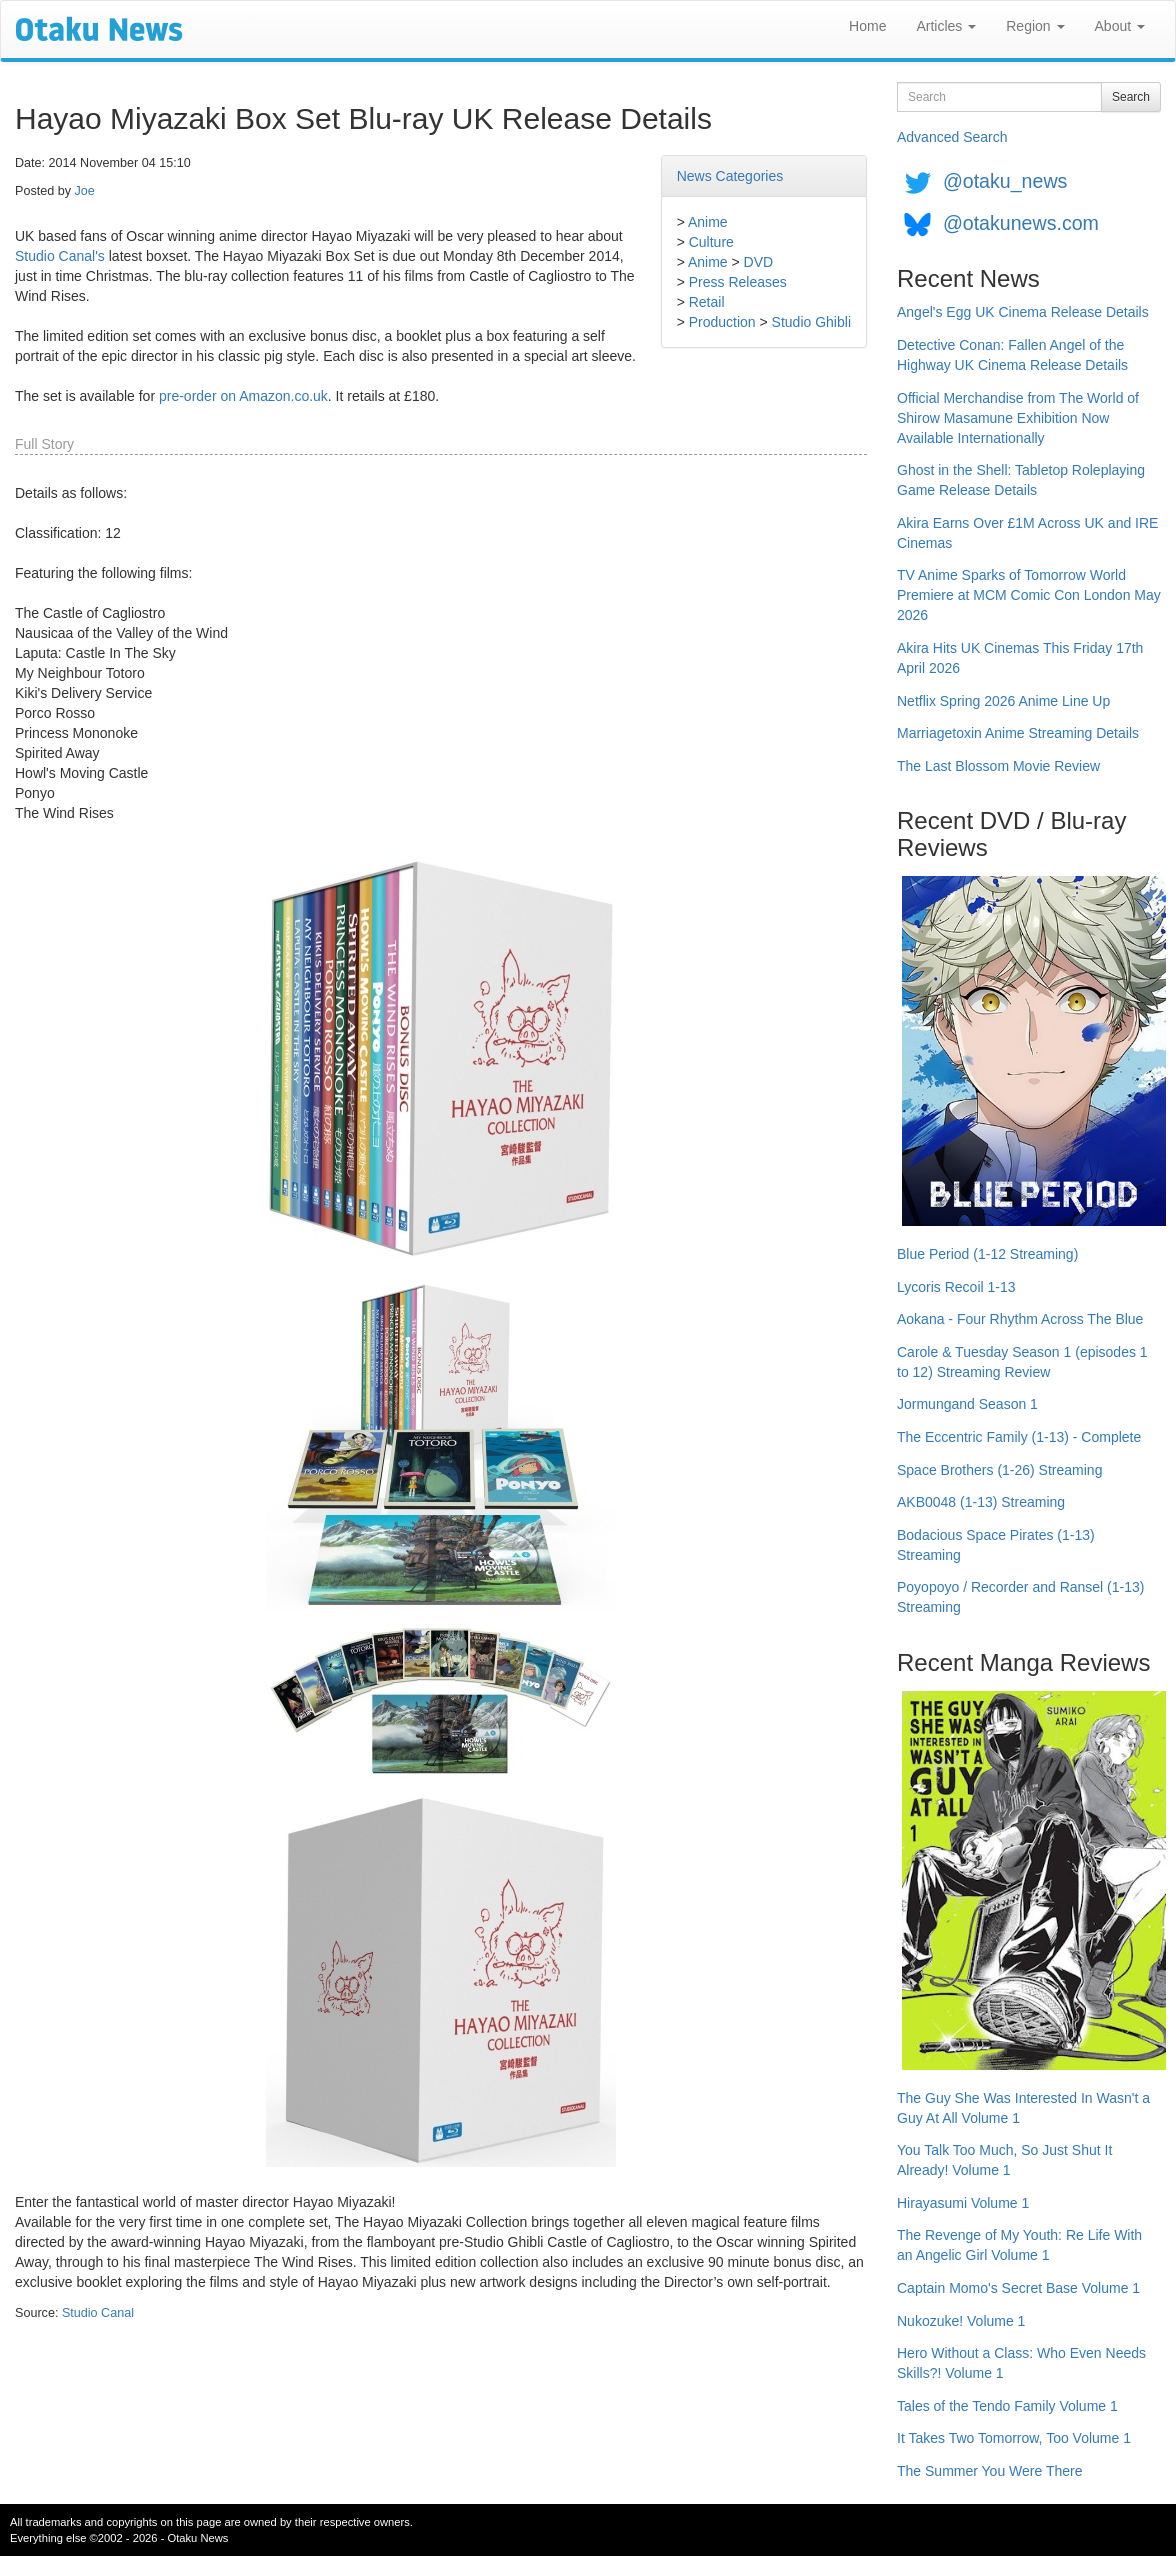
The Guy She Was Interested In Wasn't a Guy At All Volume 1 (1023, 2108)
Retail (707, 302)
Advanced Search (952, 137)
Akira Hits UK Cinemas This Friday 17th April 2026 (1020, 658)
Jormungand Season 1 (967, 1404)
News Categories (730, 176)
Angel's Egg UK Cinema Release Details (1023, 312)
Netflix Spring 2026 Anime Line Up (1003, 701)
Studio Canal (98, 2313)
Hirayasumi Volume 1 (963, 2203)
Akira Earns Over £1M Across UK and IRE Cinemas (1027, 533)
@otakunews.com (1021, 223)
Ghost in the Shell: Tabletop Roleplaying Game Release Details (1021, 480)
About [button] (1120, 26)
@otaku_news (1005, 181)
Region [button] (1035, 26)
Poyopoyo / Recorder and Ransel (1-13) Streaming (1020, 1597)
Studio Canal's (60, 256)
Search (1131, 97)
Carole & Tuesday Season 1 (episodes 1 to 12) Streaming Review (1022, 1362)
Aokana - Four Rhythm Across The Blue (1020, 1319)
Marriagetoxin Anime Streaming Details (1018, 733)
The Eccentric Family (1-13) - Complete (1019, 1437)
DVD (759, 262)
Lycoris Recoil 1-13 (956, 1287)
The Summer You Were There (989, 2471)
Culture (711, 242)
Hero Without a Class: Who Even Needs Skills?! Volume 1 (1021, 2363)
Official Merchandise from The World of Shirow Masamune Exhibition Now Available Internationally (1018, 418)
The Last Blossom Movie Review (998, 766)
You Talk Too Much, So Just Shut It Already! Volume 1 (1004, 2160)
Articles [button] (946, 26)
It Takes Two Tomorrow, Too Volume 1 (1014, 2438)
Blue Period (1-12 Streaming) (987, 1254)
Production (722, 322)
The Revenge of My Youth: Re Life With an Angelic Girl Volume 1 (1019, 2245)
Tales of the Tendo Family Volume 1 (1007, 2406)
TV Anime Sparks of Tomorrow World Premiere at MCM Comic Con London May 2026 (1029, 595)
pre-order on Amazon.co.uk (243, 396)
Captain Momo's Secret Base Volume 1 (1018, 2288)
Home (867, 26)
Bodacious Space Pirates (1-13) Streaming (996, 1545)
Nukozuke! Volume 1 (961, 2321)
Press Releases (738, 282)
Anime (708, 222)
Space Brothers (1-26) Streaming (999, 1470)
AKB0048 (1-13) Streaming (981, 1502)
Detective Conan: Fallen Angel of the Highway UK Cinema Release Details (1012, 355)
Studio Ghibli (811, 322)
